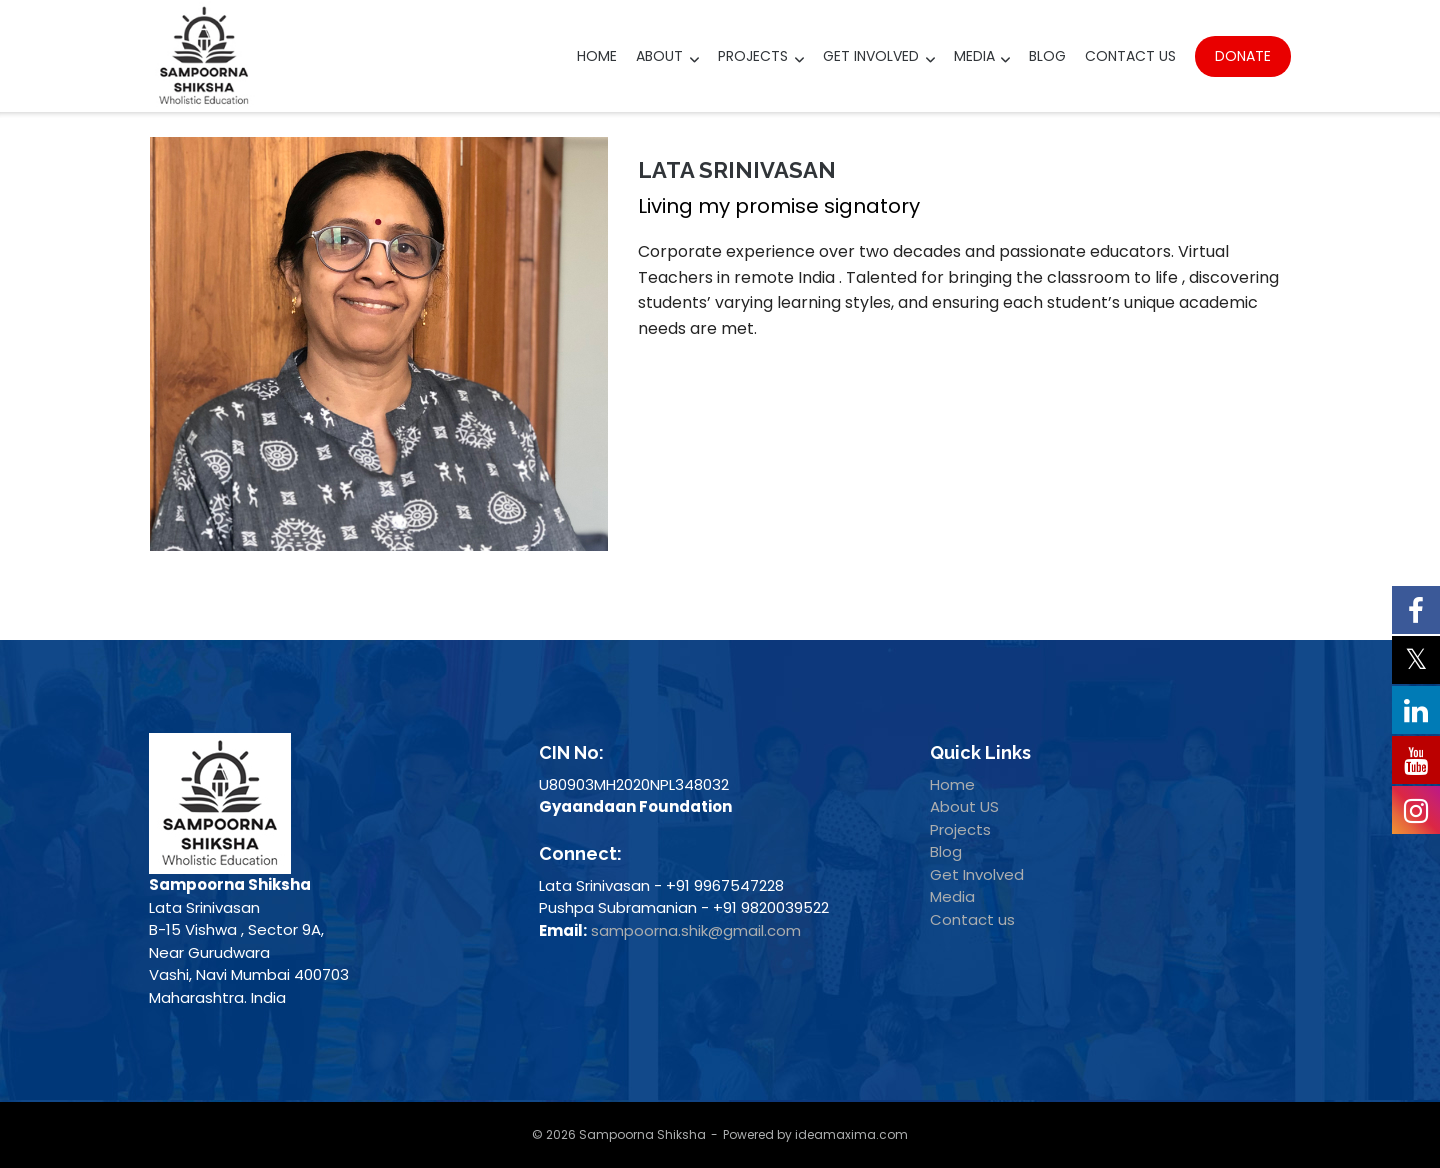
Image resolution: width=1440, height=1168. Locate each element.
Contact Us (1130, 56)
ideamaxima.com (851, 1134)
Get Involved (871, 56)
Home (597, 56)
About (659, 56)
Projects (753, 56)
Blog (1047, 56)
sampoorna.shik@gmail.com (696, 930)
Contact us (972, 919)
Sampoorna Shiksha (642, 1134)
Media (974, 56)
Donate (1243, 56)
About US (964, 806)
